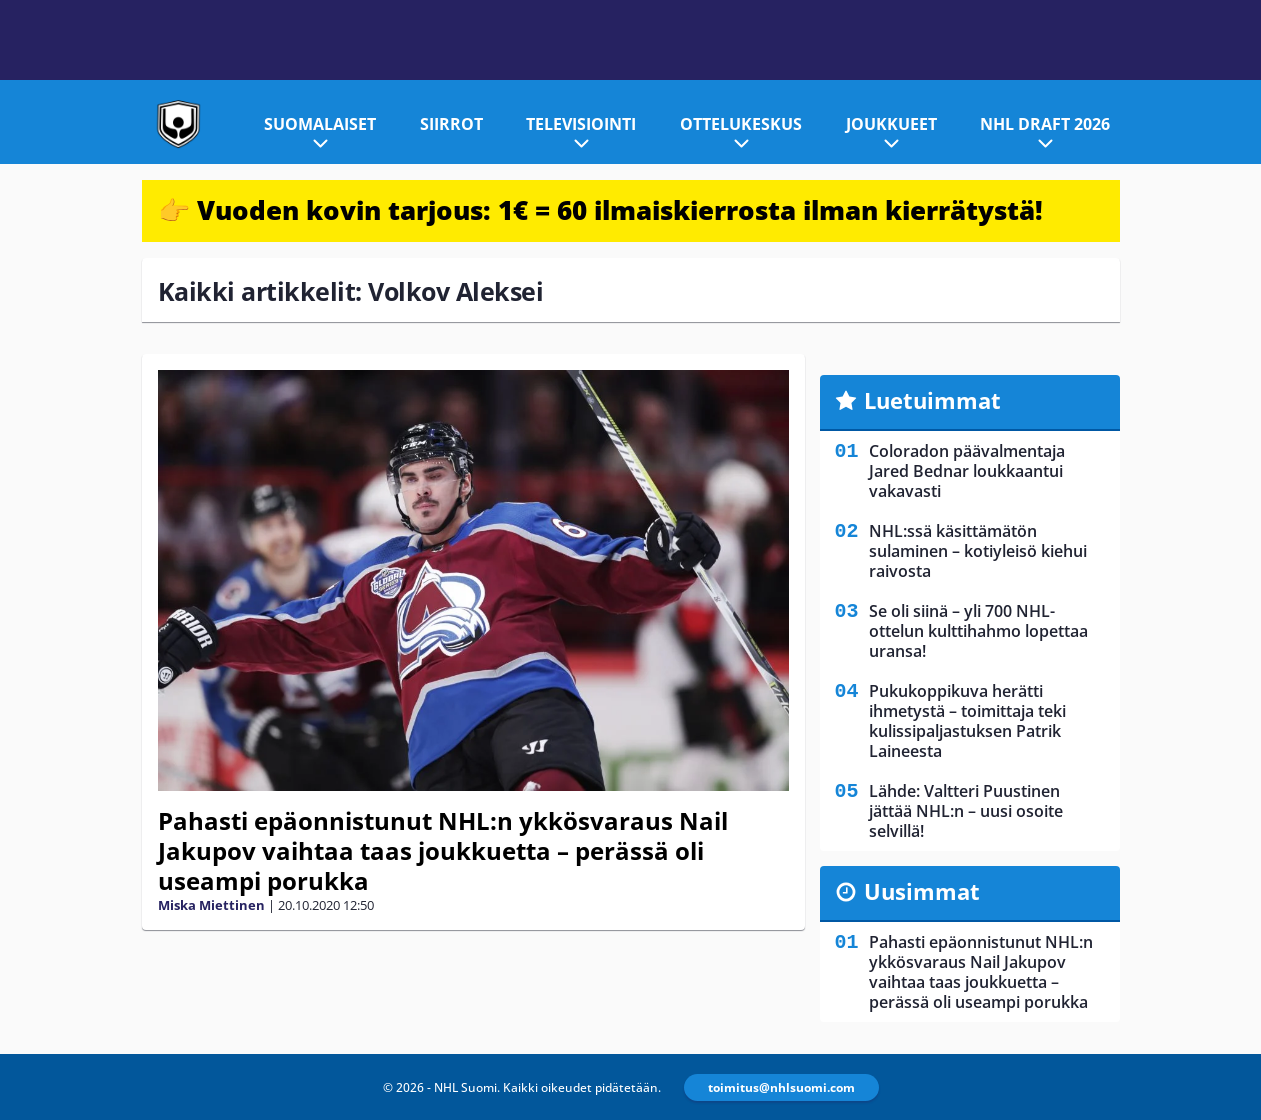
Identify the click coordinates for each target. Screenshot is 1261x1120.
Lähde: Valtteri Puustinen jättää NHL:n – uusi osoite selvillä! (966, 811)
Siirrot (451, 124)
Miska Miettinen (211, 905)
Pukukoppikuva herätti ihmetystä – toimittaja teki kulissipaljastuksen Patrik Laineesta (967, 721)
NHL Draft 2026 (1045, 124)
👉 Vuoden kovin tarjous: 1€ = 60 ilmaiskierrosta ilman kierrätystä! (600, 210)
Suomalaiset (320, 124)
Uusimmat (922, 891)
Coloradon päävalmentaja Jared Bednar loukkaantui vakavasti (967, 471)
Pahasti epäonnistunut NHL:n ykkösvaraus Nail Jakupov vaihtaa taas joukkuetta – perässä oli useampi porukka (443, 850)
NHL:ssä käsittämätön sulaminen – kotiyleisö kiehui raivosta (978, 551)
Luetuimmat (932, 400)
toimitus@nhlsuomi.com (781, 1087)
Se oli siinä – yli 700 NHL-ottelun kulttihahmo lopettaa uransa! (978, 631)
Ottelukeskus (741, 124)
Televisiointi (581, 124)
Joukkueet (891, 124)
